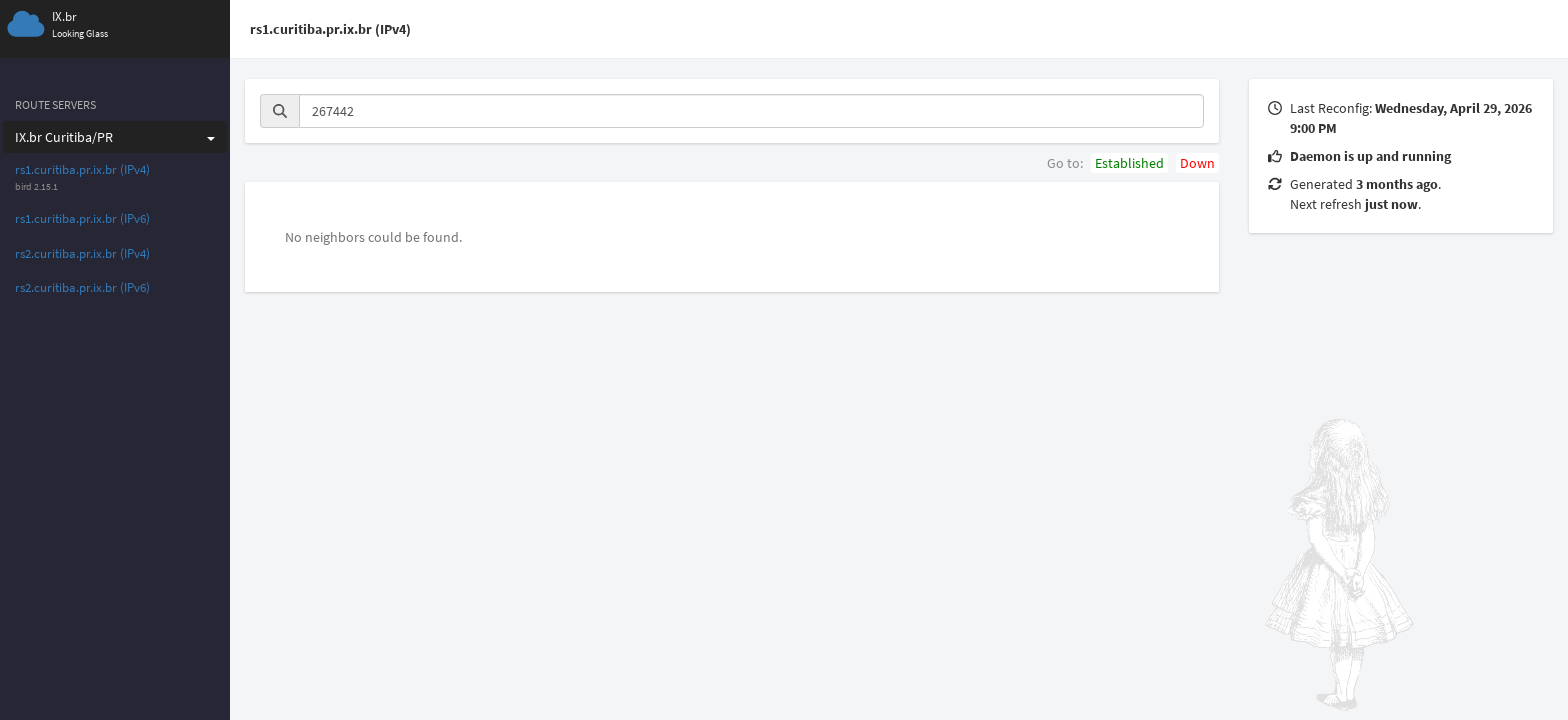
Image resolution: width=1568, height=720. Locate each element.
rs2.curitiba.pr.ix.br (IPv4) (82, 253)
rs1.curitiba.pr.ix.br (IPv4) (82, 169)
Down (1197, 163)
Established (1129, 163)
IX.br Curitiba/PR (115, 137)
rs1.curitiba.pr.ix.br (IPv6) (82, 218)
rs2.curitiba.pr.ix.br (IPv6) (82, 287)
